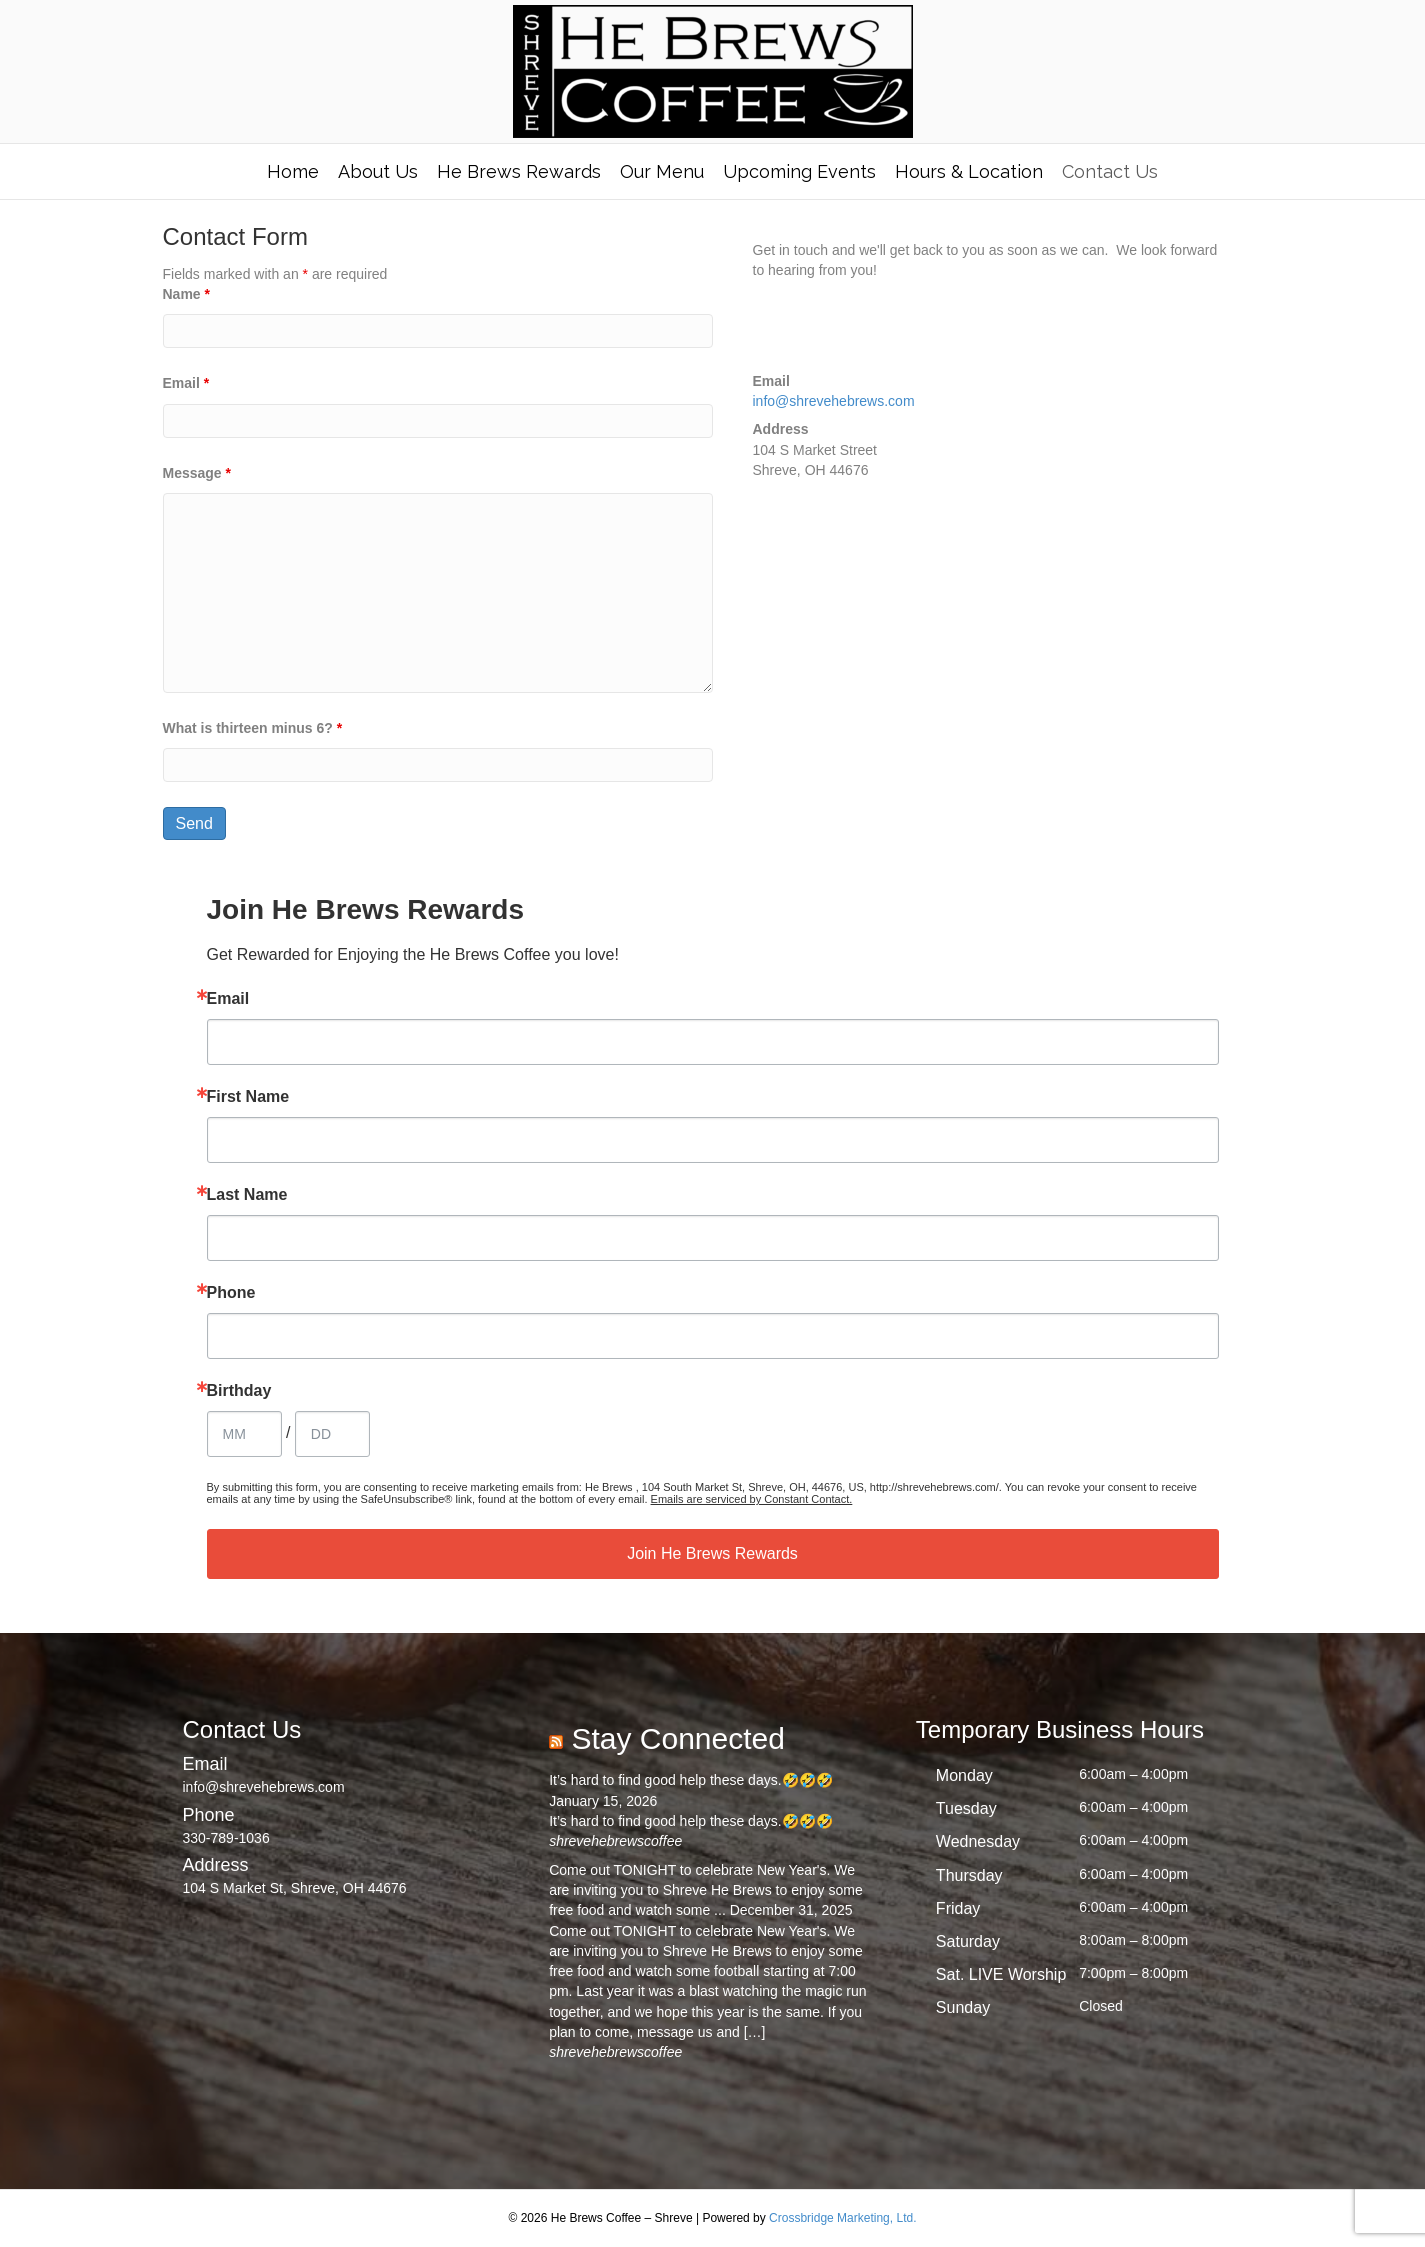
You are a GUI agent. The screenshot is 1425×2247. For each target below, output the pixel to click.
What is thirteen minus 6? (253, 728)
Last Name (247, 1195)
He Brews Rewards (519, 171)
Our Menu (662, 171)
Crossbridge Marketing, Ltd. (842, 2218)
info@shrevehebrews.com (834, 401)
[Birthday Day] (332, 1434)
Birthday (239, 1391)
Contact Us (1110, 171)
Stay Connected (677, 1738)
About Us (378, 171)
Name (186, 294)
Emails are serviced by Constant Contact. (752, 1499)
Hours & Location (969, 171)
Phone (231, 1293)
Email (186, 383)
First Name (248, 1097)
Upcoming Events (799, 171)
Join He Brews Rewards (712, 1553)
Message (197, 473)
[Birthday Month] (244, 1434)
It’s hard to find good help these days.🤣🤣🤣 (690, 1780)
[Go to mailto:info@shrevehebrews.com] (346, 1774)
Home (293, 171)
